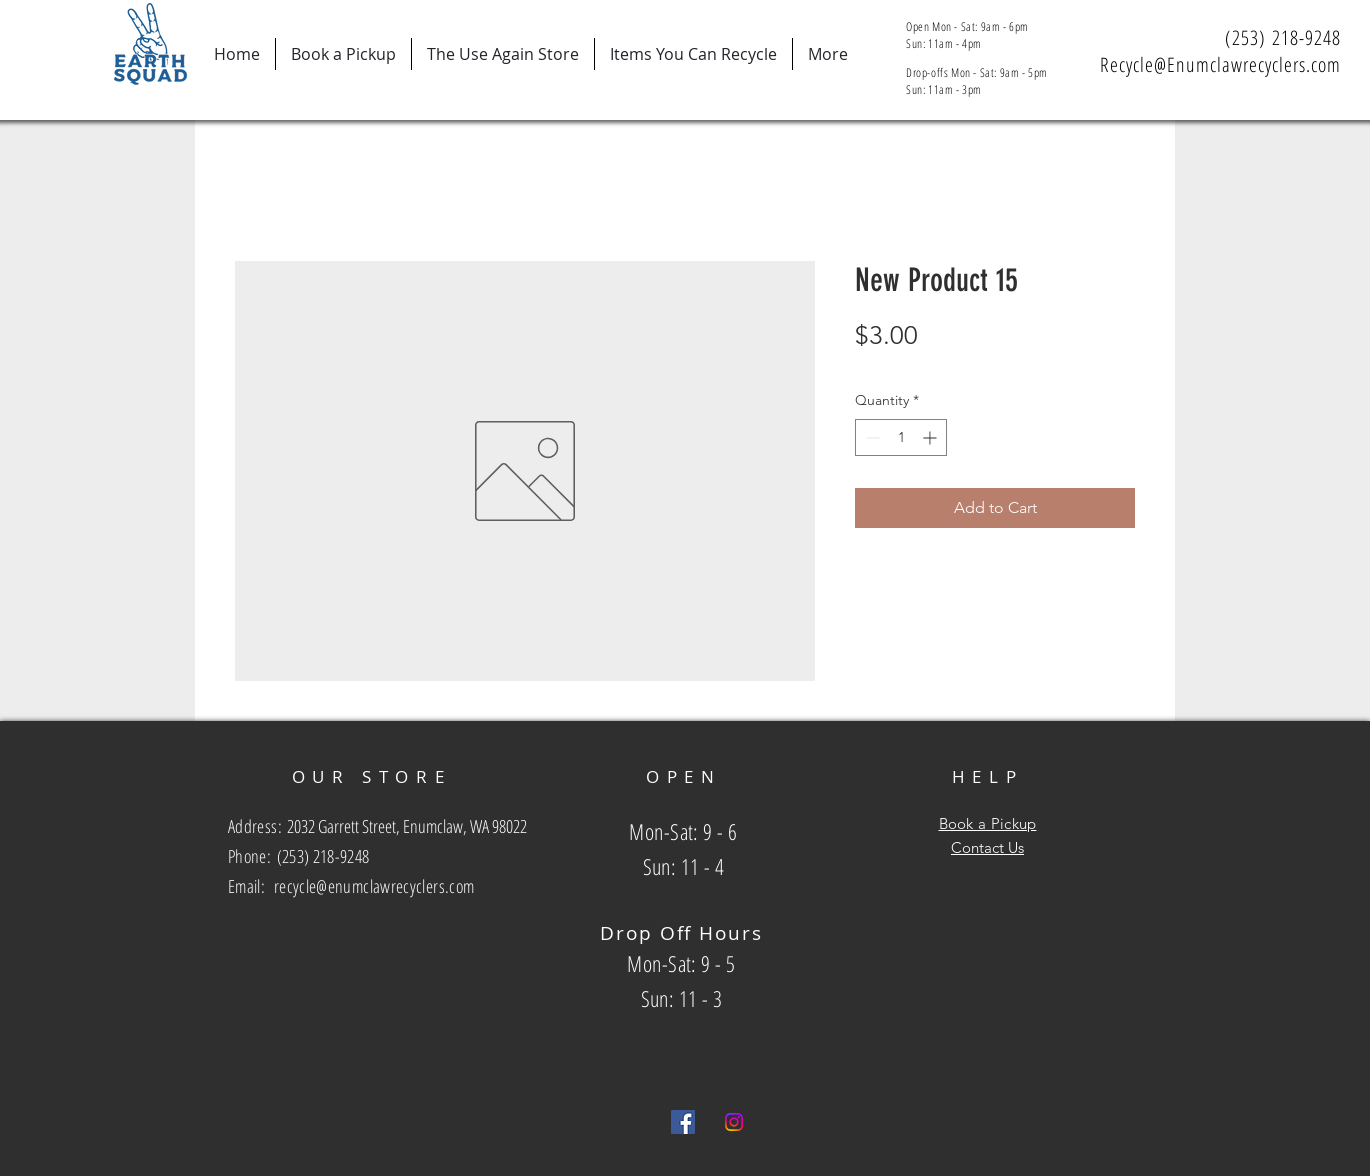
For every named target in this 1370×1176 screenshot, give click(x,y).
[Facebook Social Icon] (683, 1122)
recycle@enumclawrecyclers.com (374, 886)
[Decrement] (870, 437)
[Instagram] (734, 1122)
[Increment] (931, 437)
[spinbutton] (901, 437)
